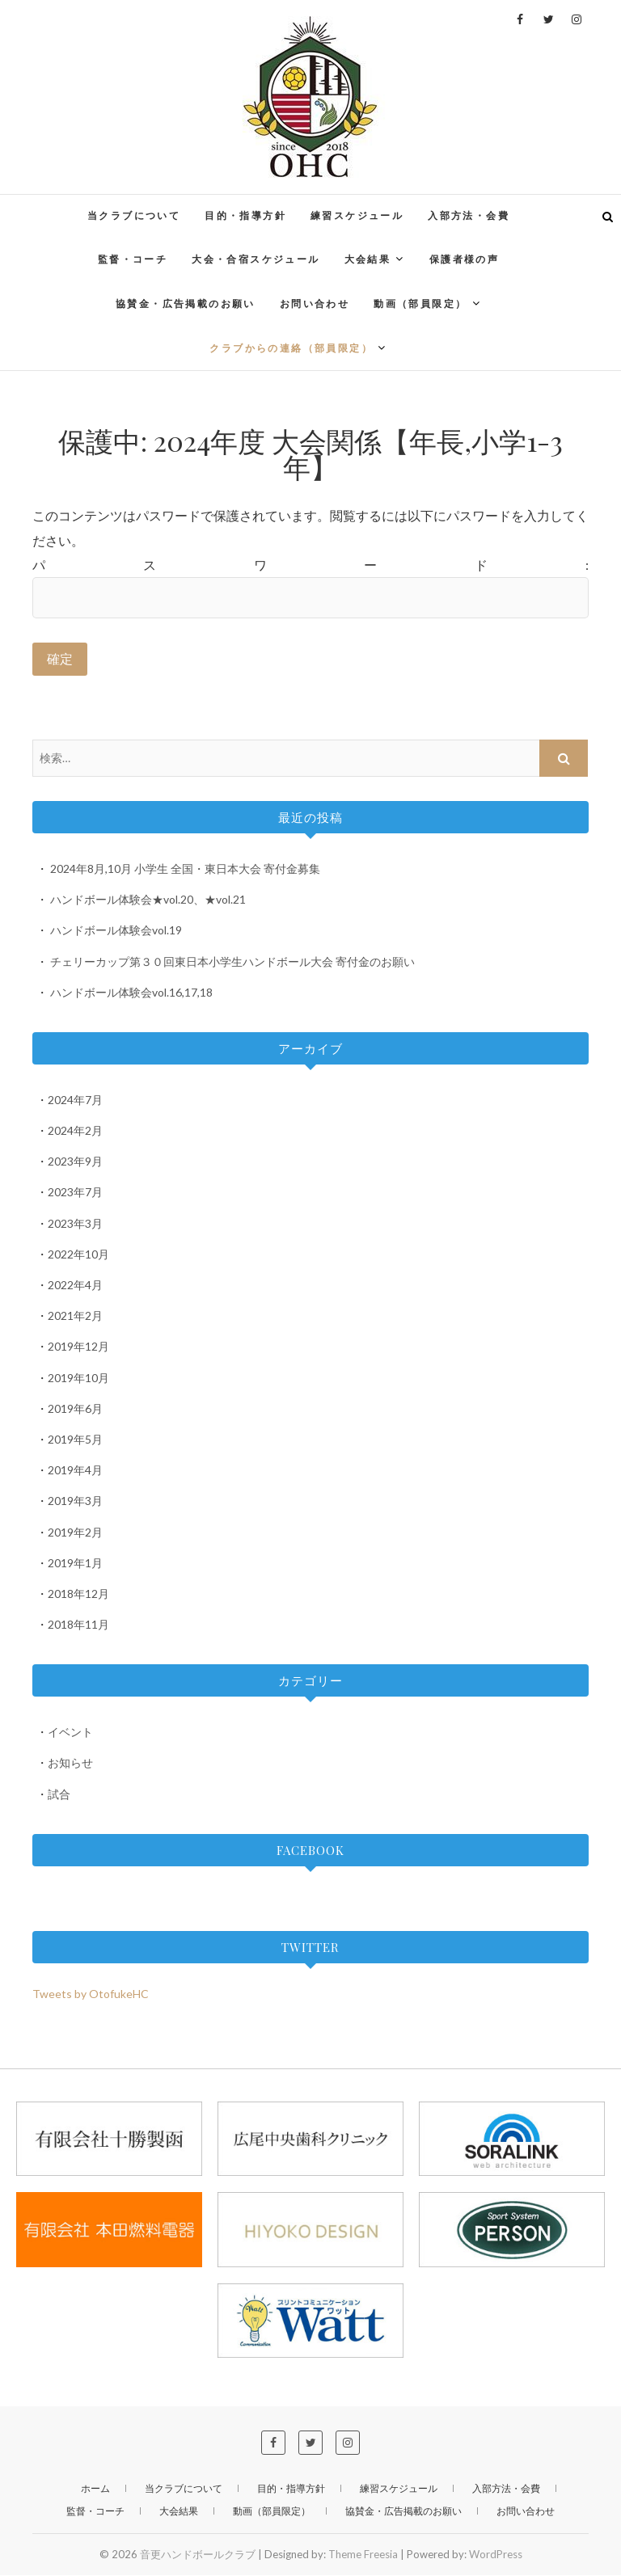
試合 (59, 1795)
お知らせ (70, 1763)
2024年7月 (75, 1100)
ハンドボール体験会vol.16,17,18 (131, 993)
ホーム (95, 2489)
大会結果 (367, 259)
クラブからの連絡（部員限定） (291, 348)
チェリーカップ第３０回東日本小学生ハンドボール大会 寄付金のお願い (232, 961)
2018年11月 (78, 1625)
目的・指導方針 (245, 215)
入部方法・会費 (468, 215)
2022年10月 (78, 1255)
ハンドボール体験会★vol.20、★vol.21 (148, 900)
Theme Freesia (363, 2555)
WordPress (495, 2555)
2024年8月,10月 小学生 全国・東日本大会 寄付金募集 (185, 869)
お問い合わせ (314, 303)
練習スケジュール (356, 215)
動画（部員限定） (420, 303)
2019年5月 (75, 1440)
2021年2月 (75, 1316)
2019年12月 (78, 1347)
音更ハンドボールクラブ (198, 2555)
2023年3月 (75, 1224)
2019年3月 (75, 1501)
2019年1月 (75, 1563)
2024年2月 (75, 1131)
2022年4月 (75, 1285)
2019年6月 (75, 1409)
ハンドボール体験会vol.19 (116, 931)
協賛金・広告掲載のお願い (186, 303)
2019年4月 (75, 1471)
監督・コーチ (132, 259)
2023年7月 (75, 1192)
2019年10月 (78, 1378)
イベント (70, 1732)
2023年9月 (75, 1162)
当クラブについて (133, 215)
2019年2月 (75, 1532)
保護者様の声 (464, 259)
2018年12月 (78, 1594)
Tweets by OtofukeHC (90, 1994)
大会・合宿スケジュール (255, 259)
